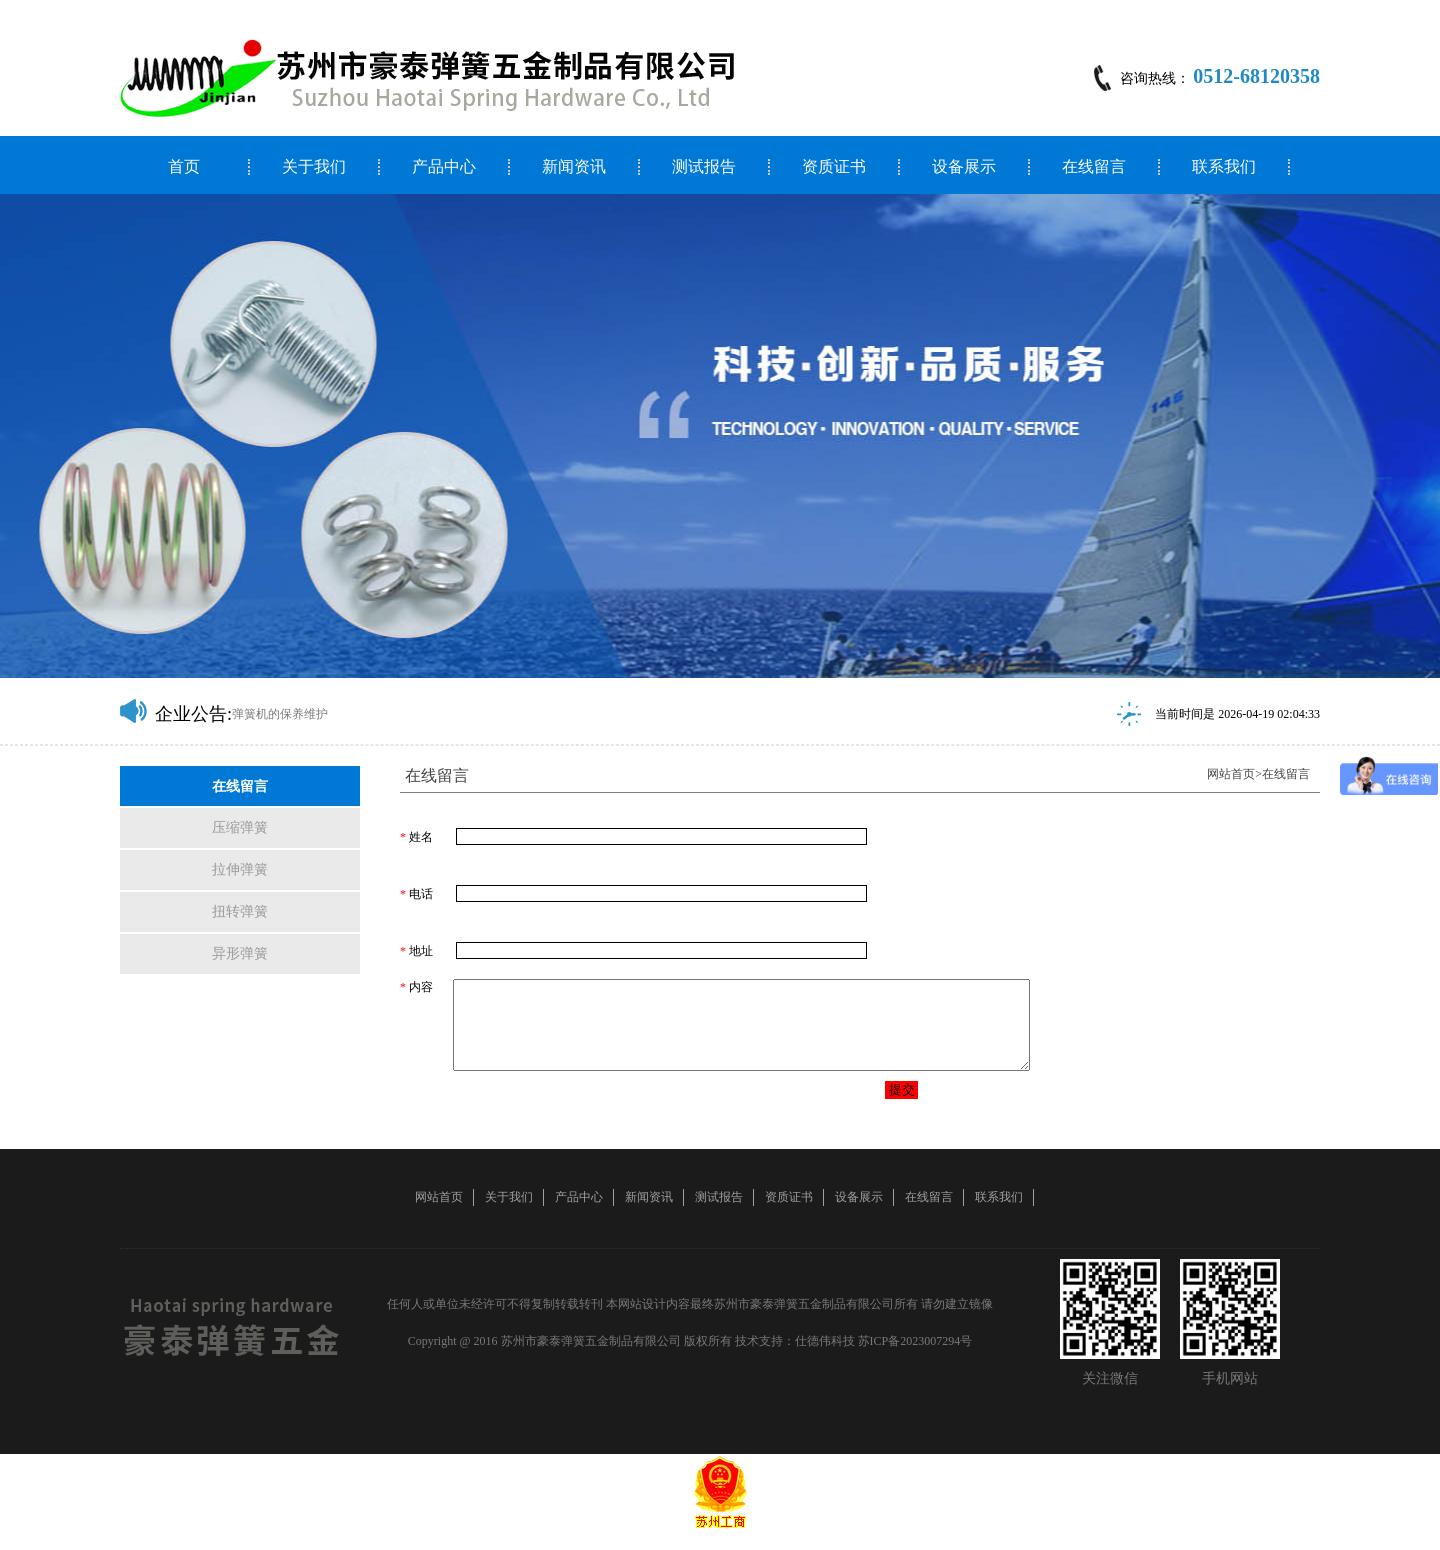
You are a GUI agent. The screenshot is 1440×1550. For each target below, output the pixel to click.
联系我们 (1224, 167)
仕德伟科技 (825, 1359)
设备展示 (964, 167)
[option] (720, 436)
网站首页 (1231, 774)
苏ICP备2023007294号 (915, 1359)
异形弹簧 (240, 953)
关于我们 (314, 167)
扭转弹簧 (240, 911)
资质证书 (834, 167)
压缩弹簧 (240, 827)
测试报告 (704, 167)
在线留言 (1094, 167)
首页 (184, 167)
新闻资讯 (574, 167)
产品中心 (444, 167)
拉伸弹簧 (240, 869)
